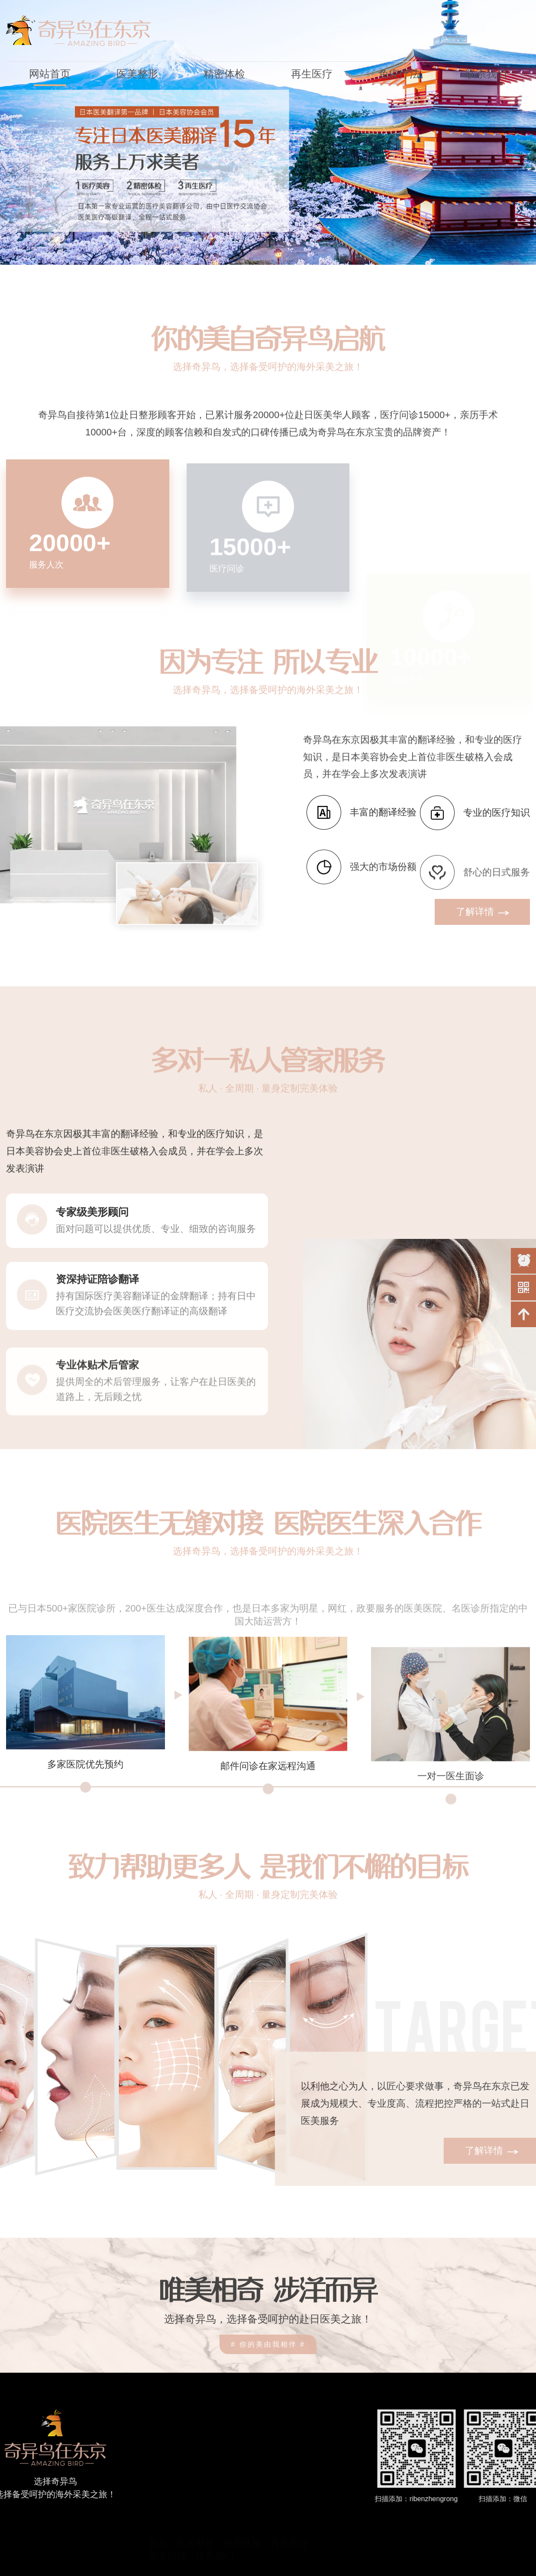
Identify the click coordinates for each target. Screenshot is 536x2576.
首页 (158, 2507)
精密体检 (224, 74)
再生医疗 (312, 74)
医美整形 (137, 74)
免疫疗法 (399, 74)
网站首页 (50, 74)
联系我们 (486, 74)
